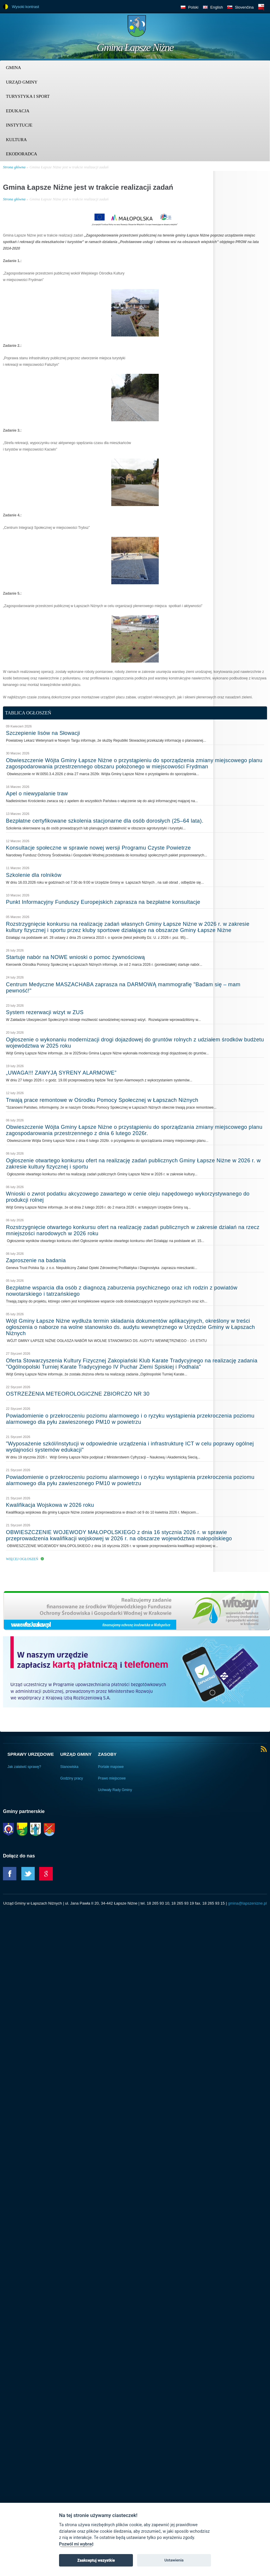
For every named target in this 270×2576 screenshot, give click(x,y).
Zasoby (107, 1754)
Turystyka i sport (28, 96)
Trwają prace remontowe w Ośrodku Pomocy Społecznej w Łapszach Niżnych (102, 1100)
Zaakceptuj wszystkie (96, 2560)
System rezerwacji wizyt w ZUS (45, 1012)
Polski (193, 7)
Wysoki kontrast (25, 6)
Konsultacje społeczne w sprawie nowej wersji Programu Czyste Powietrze (98, 848)
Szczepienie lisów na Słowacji (43, 733)
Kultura (16, 139)
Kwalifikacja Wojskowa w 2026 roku (50, 1505)
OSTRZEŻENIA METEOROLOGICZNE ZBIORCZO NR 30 (78, 1394)
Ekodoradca (21, 153)
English (216, 7)
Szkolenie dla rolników (33, 875)
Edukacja (17, 110)
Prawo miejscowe (112, 1778)
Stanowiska (69, 1767)
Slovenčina (244, 7)
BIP (261, 7)
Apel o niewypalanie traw (37, 794)
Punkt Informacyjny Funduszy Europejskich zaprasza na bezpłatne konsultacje (103, 902)
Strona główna (14, 167)
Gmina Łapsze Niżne (135, 47)
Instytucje (19, 125)
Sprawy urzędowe (30, 1754)
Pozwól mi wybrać (76, 2544)
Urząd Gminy (21, 82)
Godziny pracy (71, 1778)
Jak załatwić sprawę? (24, 1767)
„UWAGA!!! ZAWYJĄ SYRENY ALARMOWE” (61, 1073)
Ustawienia (174, 2560)
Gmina (13, 67)
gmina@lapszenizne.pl (247, 1903)
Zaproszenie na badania (36, 1260)
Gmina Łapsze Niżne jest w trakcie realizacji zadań (68, 167)
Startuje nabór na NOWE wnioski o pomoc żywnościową (75, 957)
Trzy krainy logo (252, 28)
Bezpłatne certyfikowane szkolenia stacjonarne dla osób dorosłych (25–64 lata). (105, 821)
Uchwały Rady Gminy (115, 1790)
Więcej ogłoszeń (22, 1559)
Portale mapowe (111, 1767)
